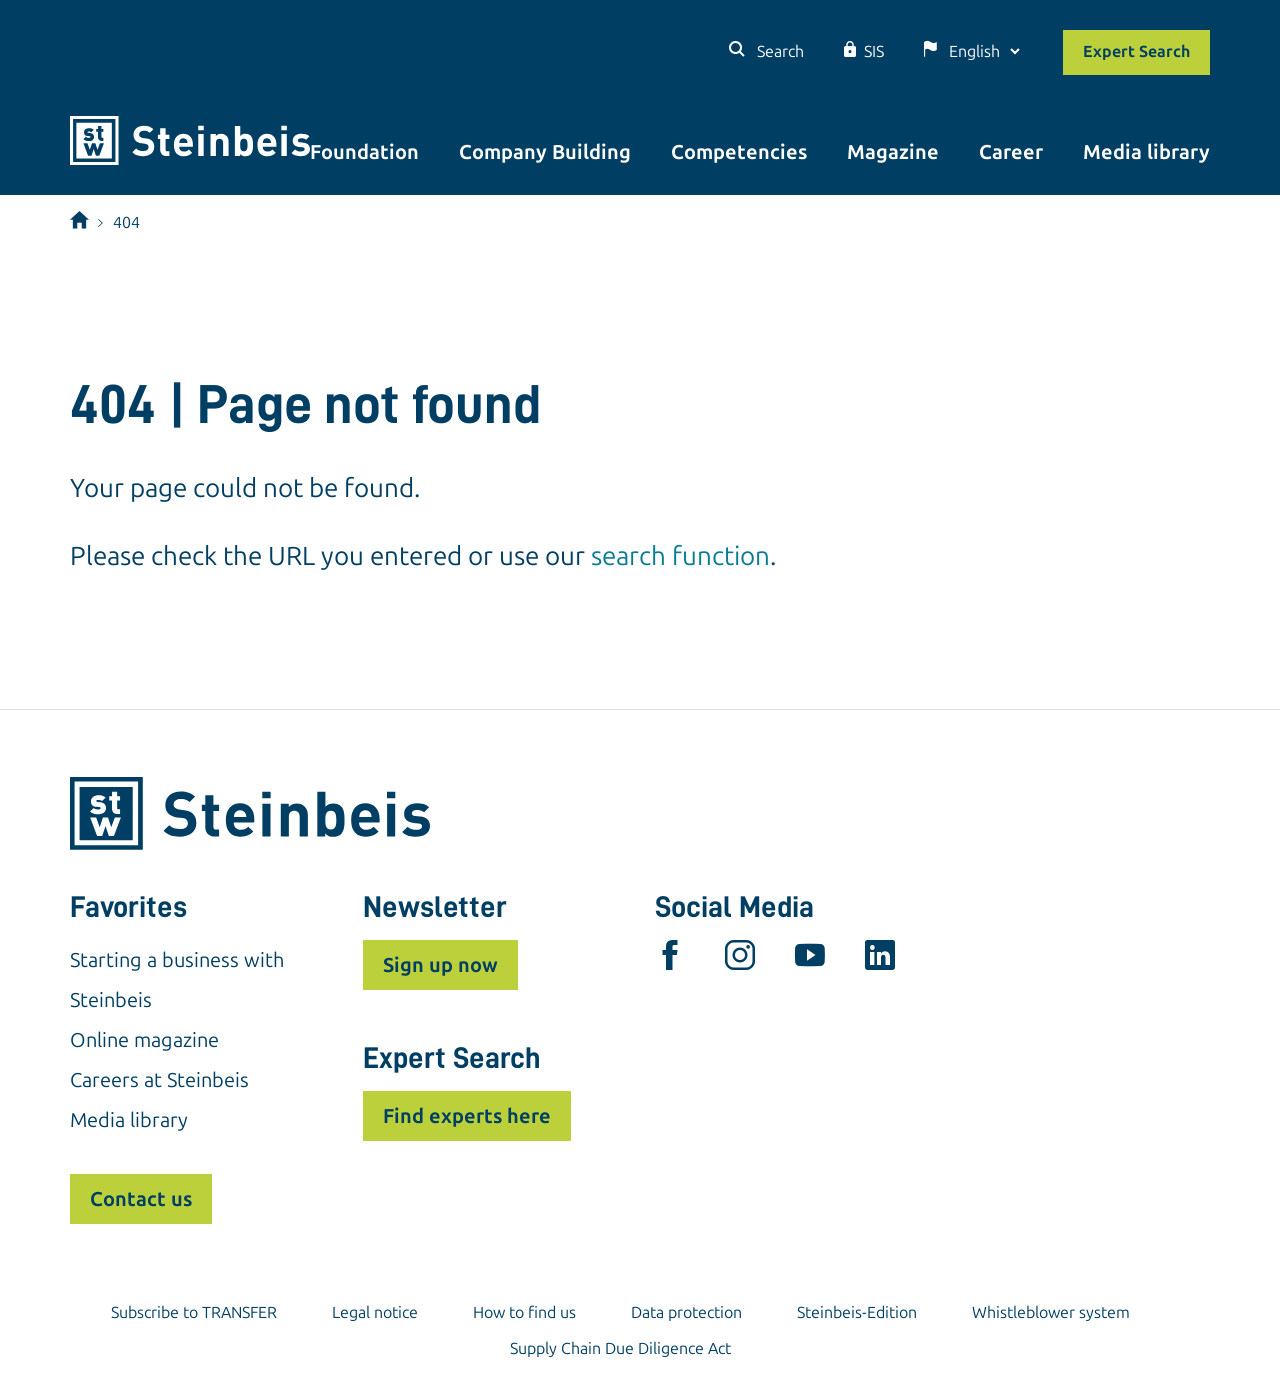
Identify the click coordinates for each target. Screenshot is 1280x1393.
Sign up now (440, 965)
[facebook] (670, 960)
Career (1011, 152)
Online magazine (144, 1040)
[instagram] (740, 960)
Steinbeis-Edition (857, 1312)
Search (778, 51)
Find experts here (467, 1116)
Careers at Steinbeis (159, 1080)
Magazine (893, 152)
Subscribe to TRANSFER (194, 1312)
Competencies (739, 152)
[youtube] (810, 960)
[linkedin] (880, 960)
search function (680, 556)
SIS (874, 51)
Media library (1146, 152)
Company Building (545, 152)
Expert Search (1136, 51)
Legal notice (375, 1312)
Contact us (141, 1199)
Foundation (364, 152)
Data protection (686, 1312)
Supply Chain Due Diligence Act (620, 1348)
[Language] (984, 51)
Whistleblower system (1051, 1312)
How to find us (524, 1312)
